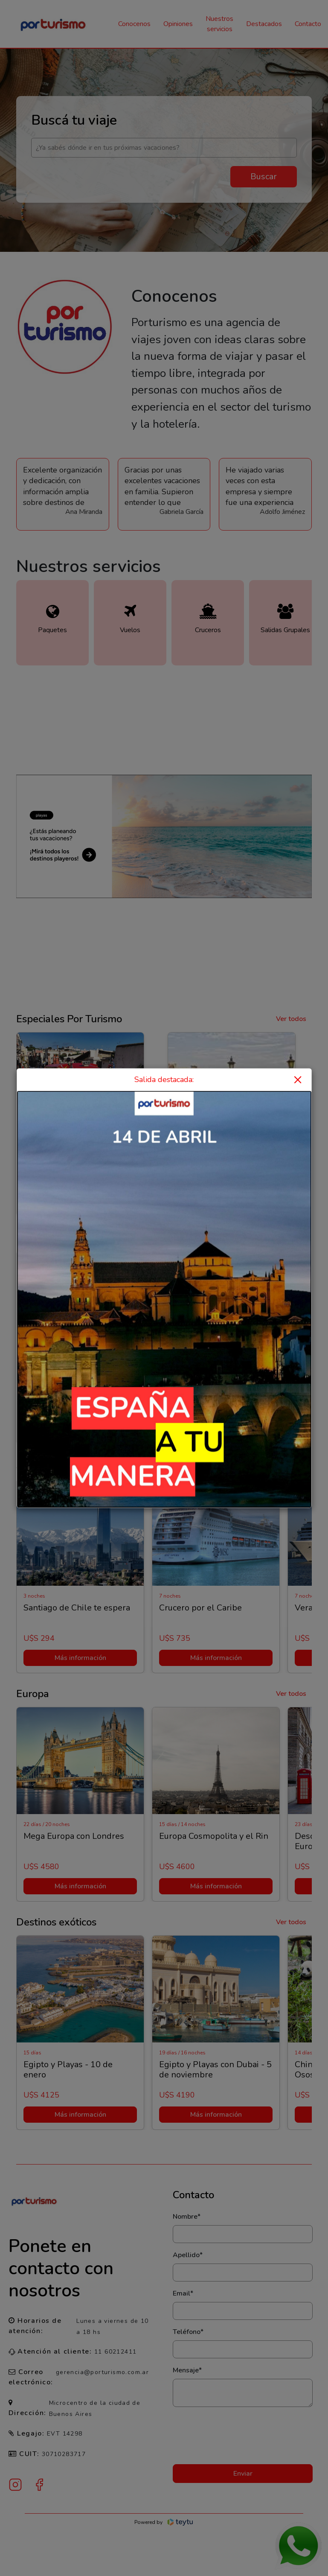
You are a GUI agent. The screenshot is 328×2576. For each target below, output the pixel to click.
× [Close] (297, 1079)
